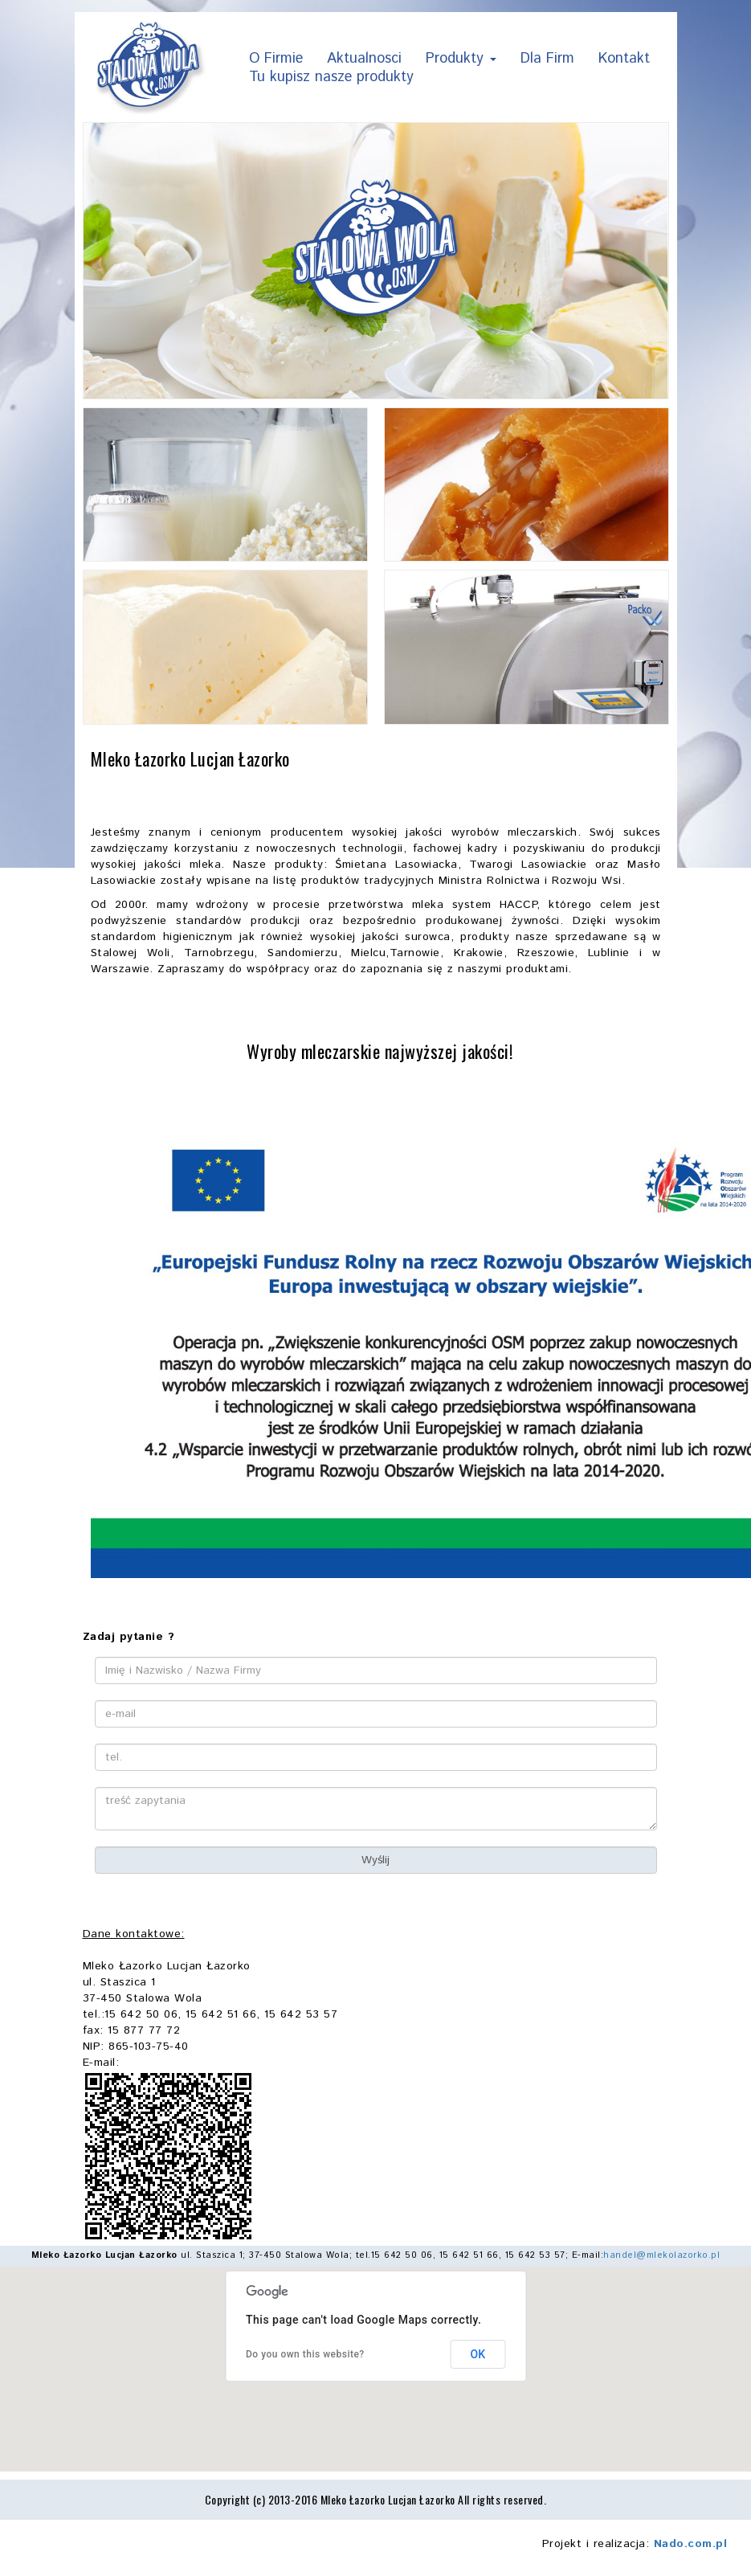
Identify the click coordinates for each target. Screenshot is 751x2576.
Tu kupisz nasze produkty (331, 78)
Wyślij (375, 1860)
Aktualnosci (364, 60)
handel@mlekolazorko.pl (661, 2255)
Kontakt (624, 60)
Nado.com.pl (691, 2544)
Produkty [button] (461, 60)
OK (478, 2354)
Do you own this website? (305, 2354)
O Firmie (276, 60)
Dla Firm (547, 60)
